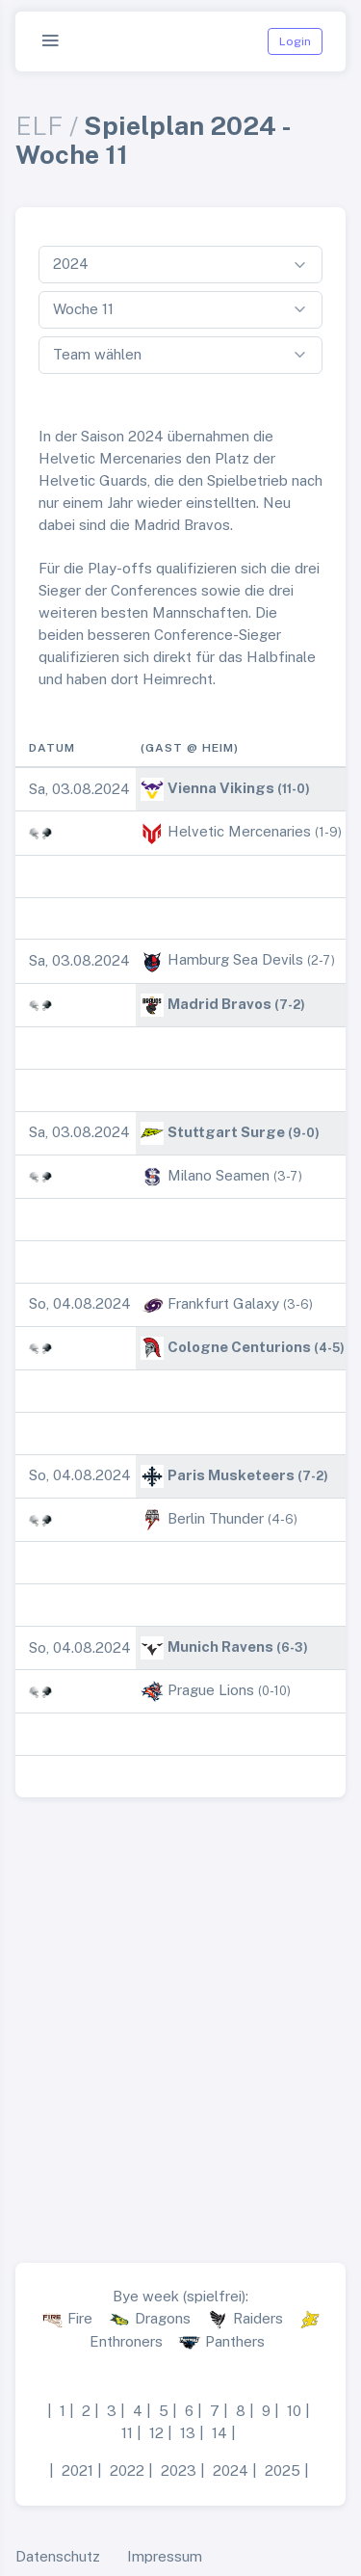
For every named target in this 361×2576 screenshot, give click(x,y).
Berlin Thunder (216, 1518)
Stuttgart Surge (226, 1132)
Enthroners (126, 2341)
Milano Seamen (219, 1175)
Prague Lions (211, 1690)
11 (127, 2433)
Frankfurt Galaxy (223, 1303)
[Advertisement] (180, 2022)
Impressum (164, 2556)
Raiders (258, 2318)
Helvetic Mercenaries (239, 831)
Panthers (235, 2341)
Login (295, 41)
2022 (127, 2470)
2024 (230, 2470)
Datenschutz (57, 2556)
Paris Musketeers (231, 1475)
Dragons (163, 2318)
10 (294, 2411)
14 (219, 2433)
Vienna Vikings (221, 788)
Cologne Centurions (239, 1347)
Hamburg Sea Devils (235, 959)
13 (187, 2433)
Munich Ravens (220, 1646)
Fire (79, 2318)
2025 (282, 2470)
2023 (178, 2470)
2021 (77, 2470)
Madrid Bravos (219, 1004)
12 (156, 2433)
